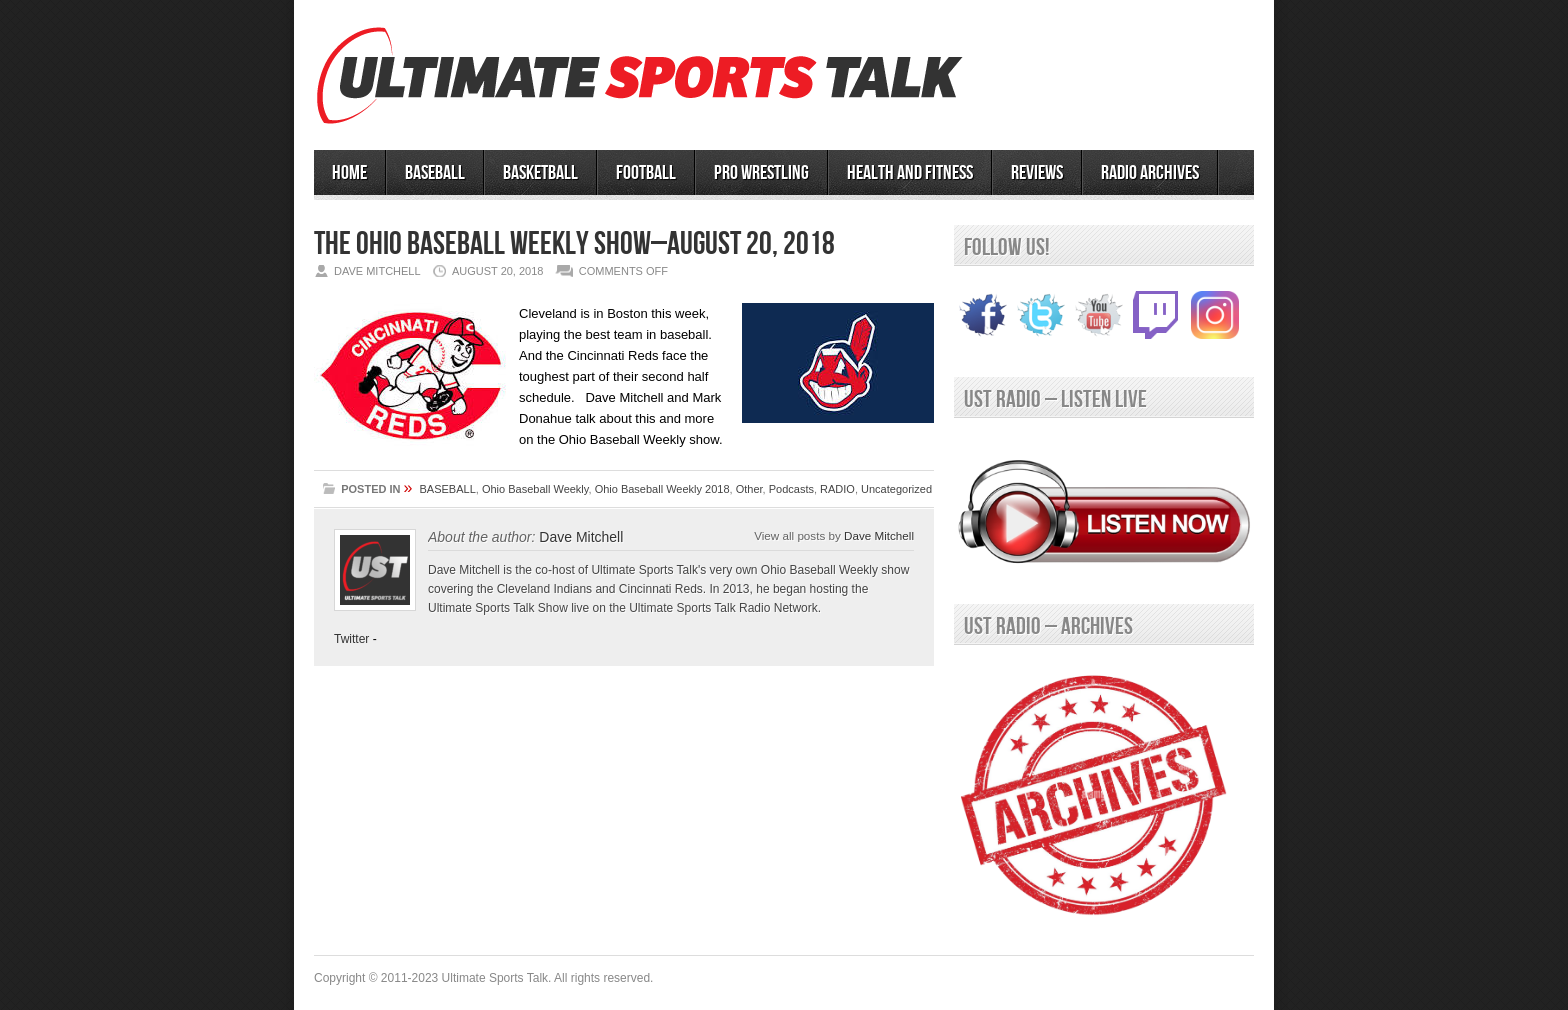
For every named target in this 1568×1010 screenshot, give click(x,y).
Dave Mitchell (879, 535)
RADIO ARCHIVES (1150, 173)
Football (646, 173)
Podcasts (791, 489)
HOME (349, 173)
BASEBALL (435, 173)
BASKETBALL (540, 173)
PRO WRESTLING (761, 173)
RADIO (837, 489)
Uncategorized (896, 489)
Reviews (1037, 173)
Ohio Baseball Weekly (535, 489)
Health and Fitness (910, 173)
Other (749, 489)
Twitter (351, 639)
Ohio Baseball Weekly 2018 (662, 489)
